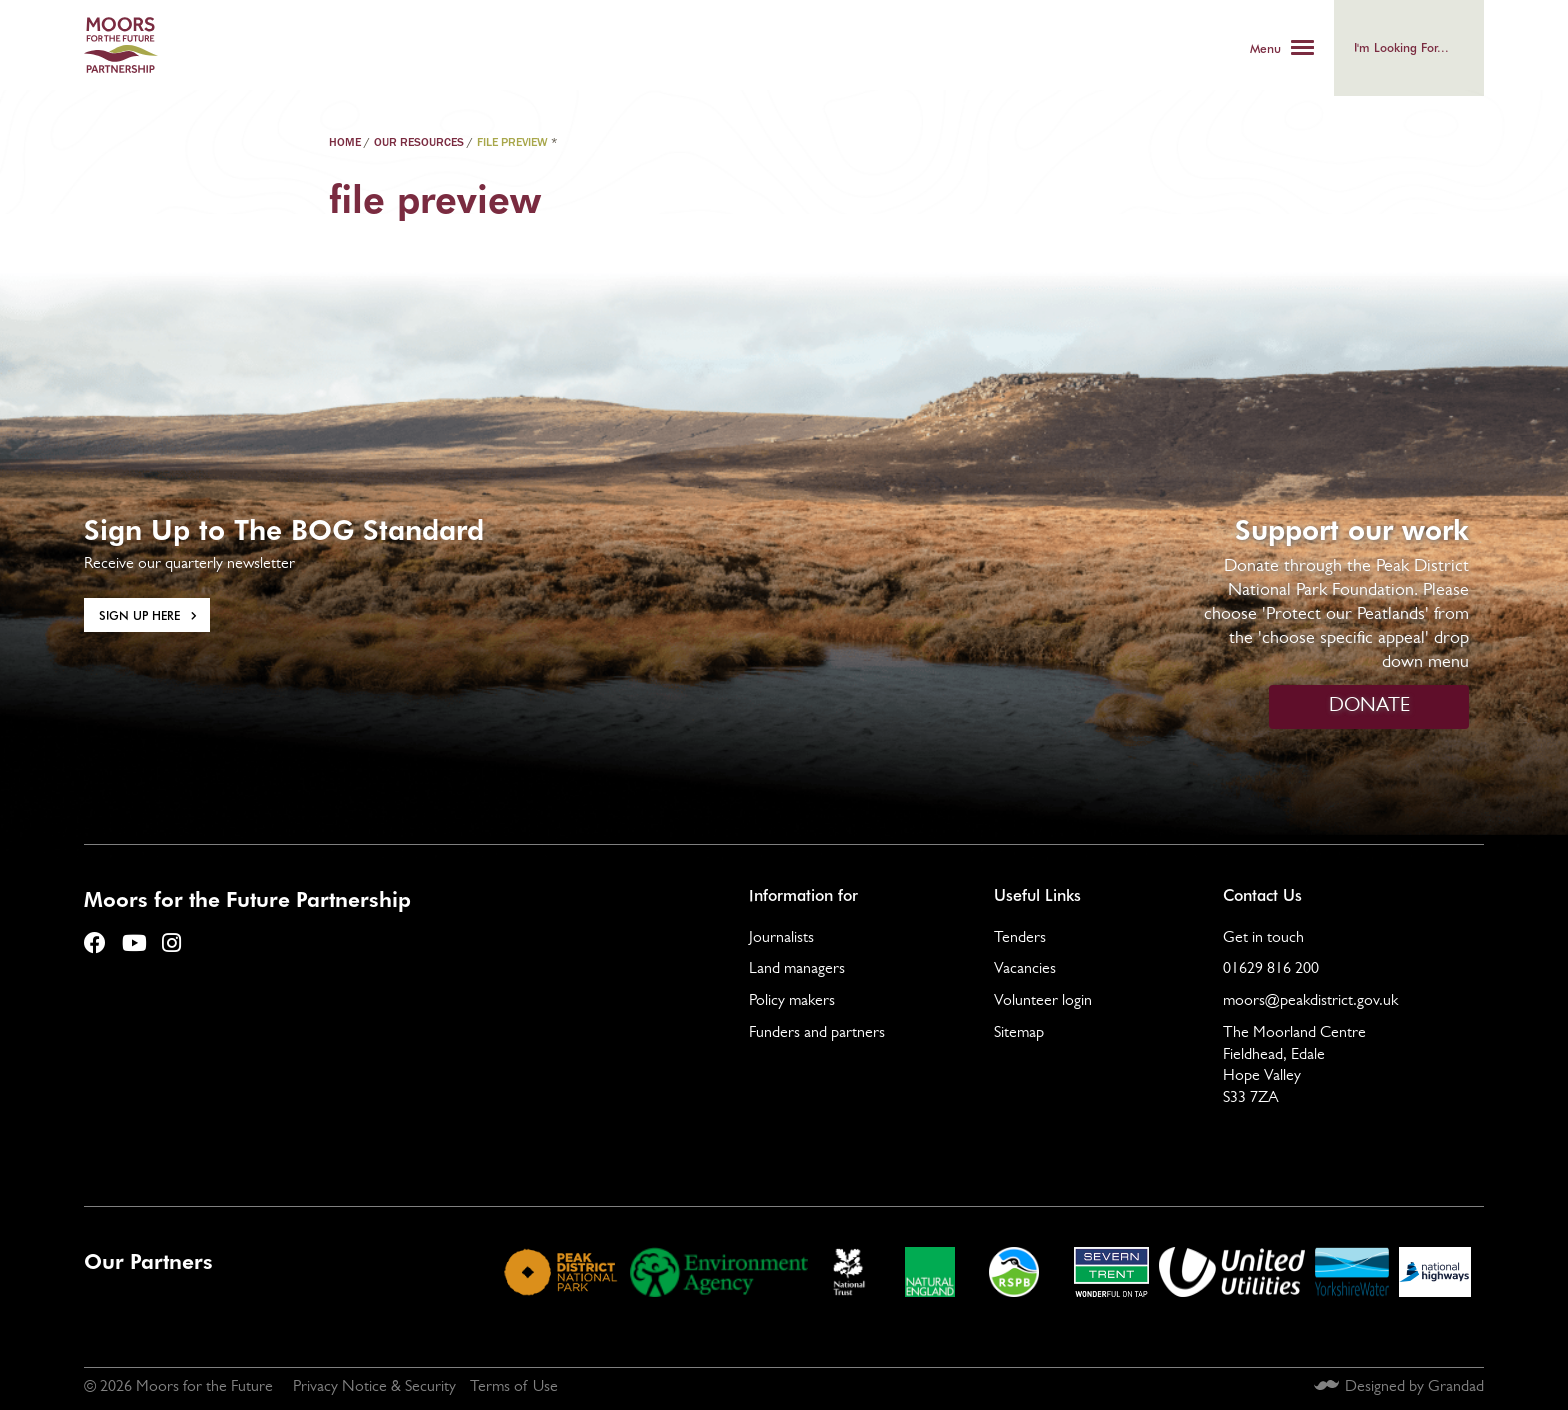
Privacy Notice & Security (374, 1388)
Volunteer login (1043, 1002)
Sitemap (1019, 1034)
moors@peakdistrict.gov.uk (1310, 1002)
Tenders (1020, 939)
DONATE (1369, 707)
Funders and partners (817, 1034)
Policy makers (792, 1002)
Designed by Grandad (1414, 1388)
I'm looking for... (1401, 47)
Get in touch (1263, 939)
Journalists (781, 939)
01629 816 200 (1271, 970)
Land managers (797, 970)
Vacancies (1025, 970)
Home (345, 143)
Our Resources (419, 143)
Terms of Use (514, 1388)
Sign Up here (139, 615)
